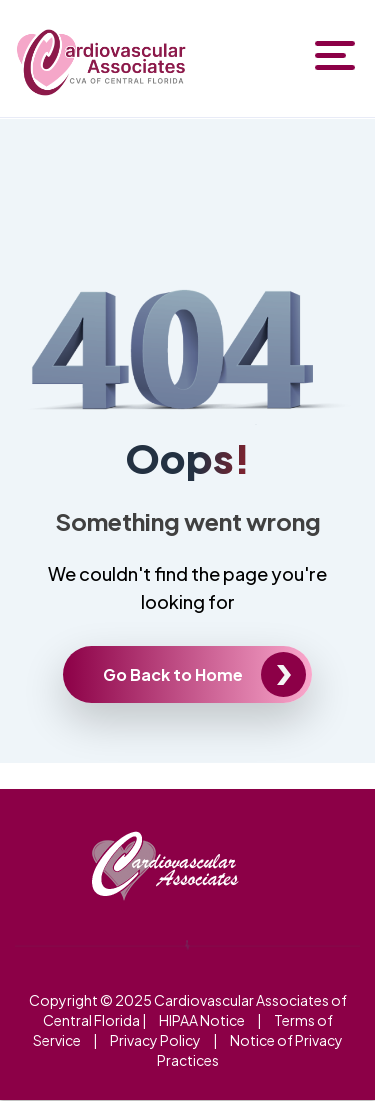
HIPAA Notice (202, 1020)
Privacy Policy (155, 1040)
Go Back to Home (173, 674)
